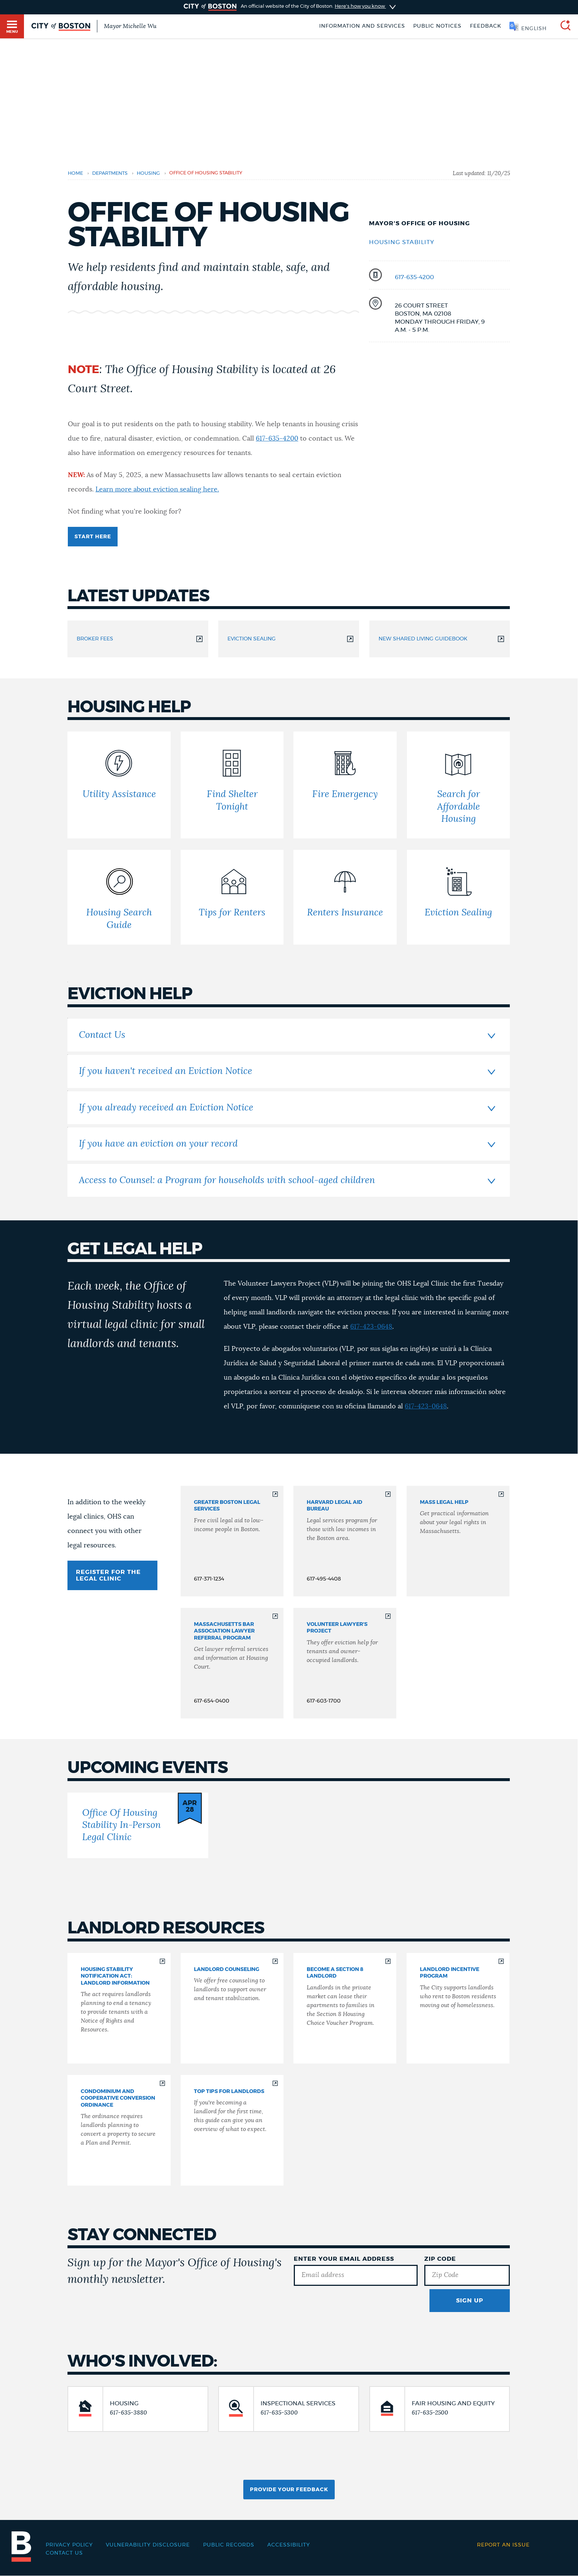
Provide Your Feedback (289, 2489)
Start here (92, 536)
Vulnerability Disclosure (148, 2545)
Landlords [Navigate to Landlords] (279, 335)
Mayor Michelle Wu (130, 26)
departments (110, 173)
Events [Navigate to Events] (247, 335)
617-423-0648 (371, 1327)
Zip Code (440, 2259)
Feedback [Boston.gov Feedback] (485, 26)
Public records (228, 2545)
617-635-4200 (414, 277)
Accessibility (288, 2545)
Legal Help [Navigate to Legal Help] (216, 335)
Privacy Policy (69, 2545)
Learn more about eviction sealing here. (157, 489)
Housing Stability (401, 242)
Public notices (437, 26)
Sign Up (469, 2301)
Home (75, 173)
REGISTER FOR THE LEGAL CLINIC (108, 1575)
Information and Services (362, 26)
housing (148, 173)
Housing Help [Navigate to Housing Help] (132, 335)
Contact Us (64, 2553)
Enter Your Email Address (344, 2259)
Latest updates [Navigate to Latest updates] (87, 335)
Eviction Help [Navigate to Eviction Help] (176, 335)
